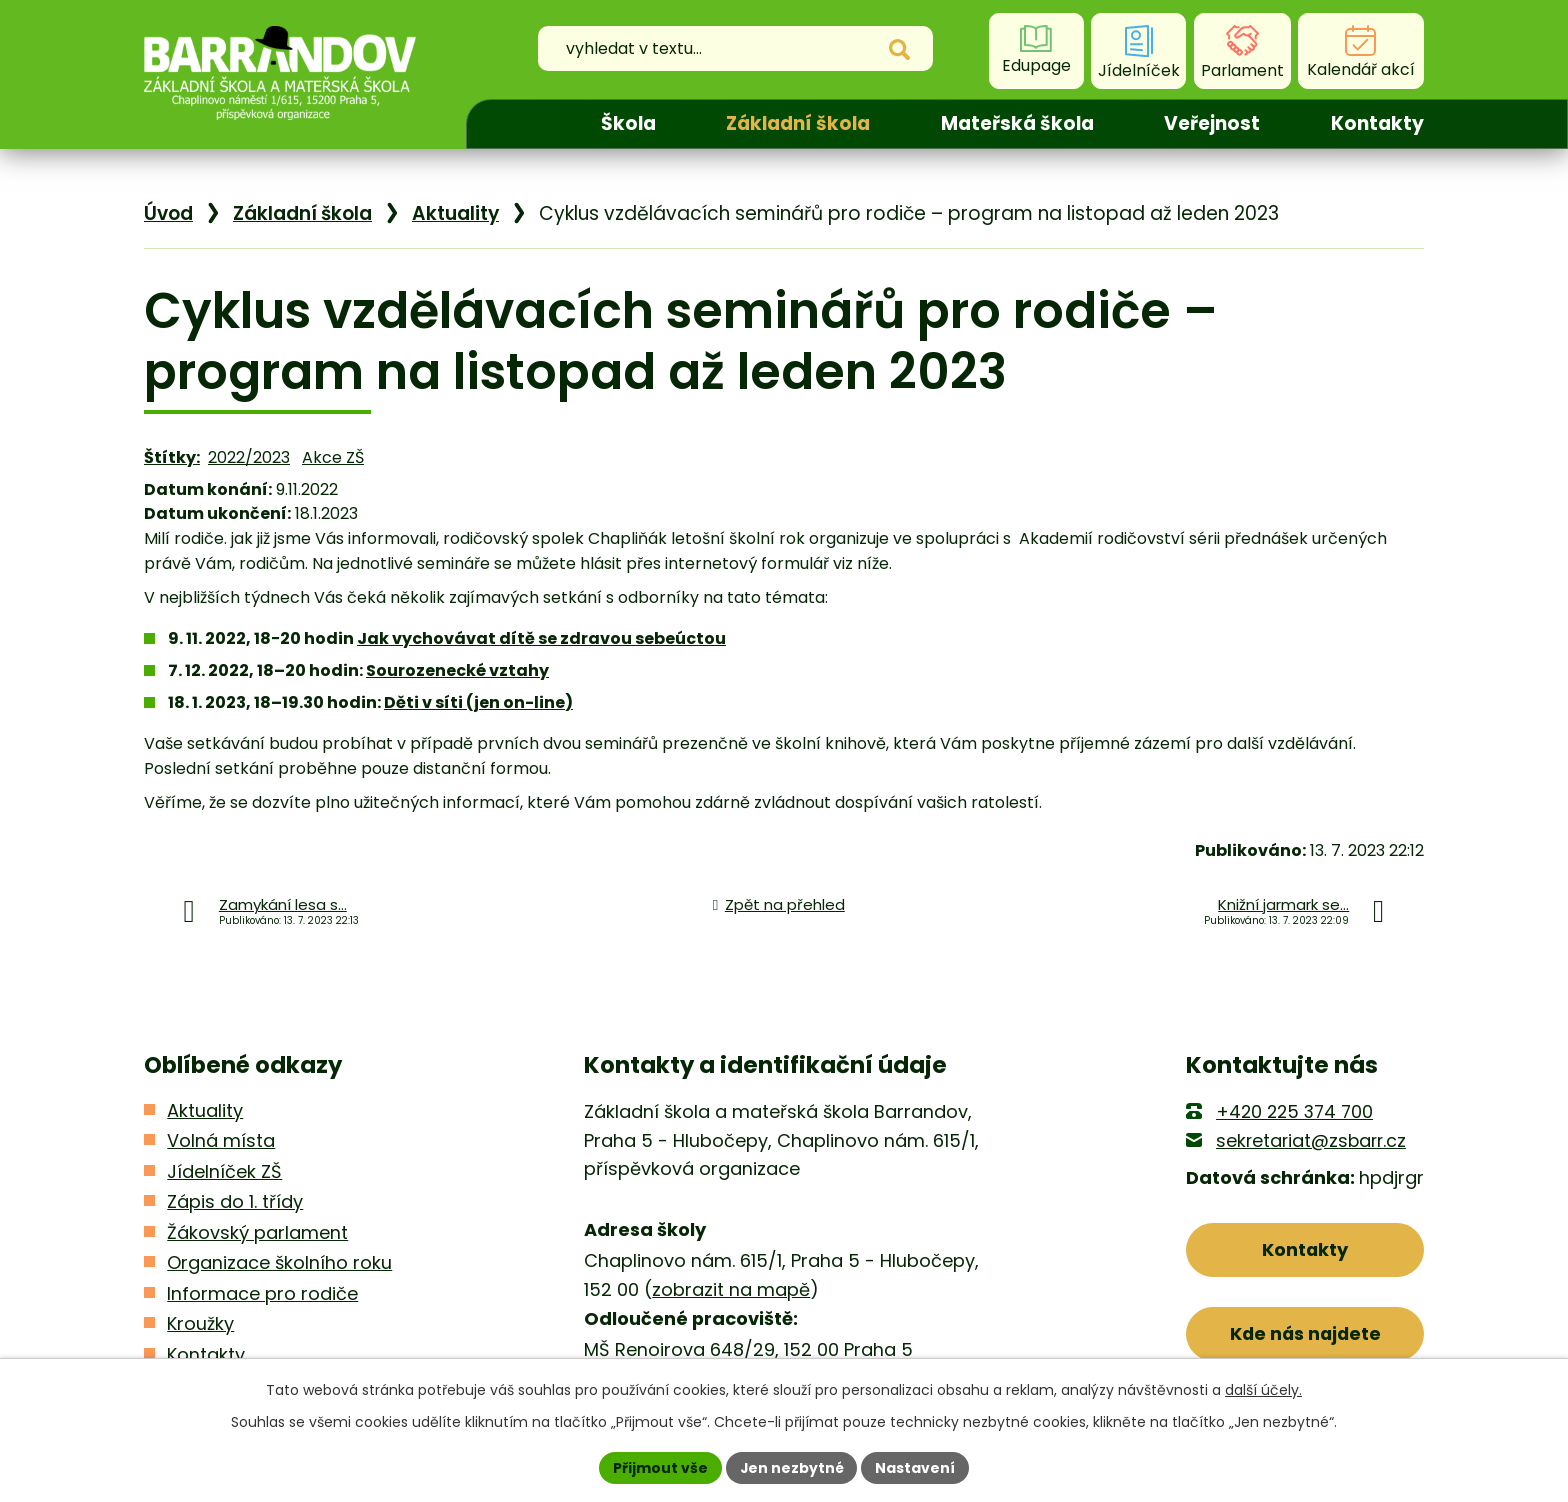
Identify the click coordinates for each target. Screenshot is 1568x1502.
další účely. (1263, 1390)
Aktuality (455, 213)
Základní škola (798, 123)
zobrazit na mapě (731, 1289)
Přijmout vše (659, 1467)
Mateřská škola (1017, 123)
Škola (628, 123)
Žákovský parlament (257, 1232)
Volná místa (221, 1140)
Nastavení (916, 1467)
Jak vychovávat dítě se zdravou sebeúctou (541, 638)
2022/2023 (249, 457)
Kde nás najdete (1305, 1333)
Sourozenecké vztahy (457, 670)
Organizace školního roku (279, 1262)
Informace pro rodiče (262, 1293)
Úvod (516, 124)
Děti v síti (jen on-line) (478, 702)
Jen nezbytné (791, 1467)
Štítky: (172, 457)
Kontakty (1377, 123)
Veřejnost (1212, 123)
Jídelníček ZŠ (224, 1171)
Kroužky (200, 1323)
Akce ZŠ (333, 457)
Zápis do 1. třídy (235, 1201)
